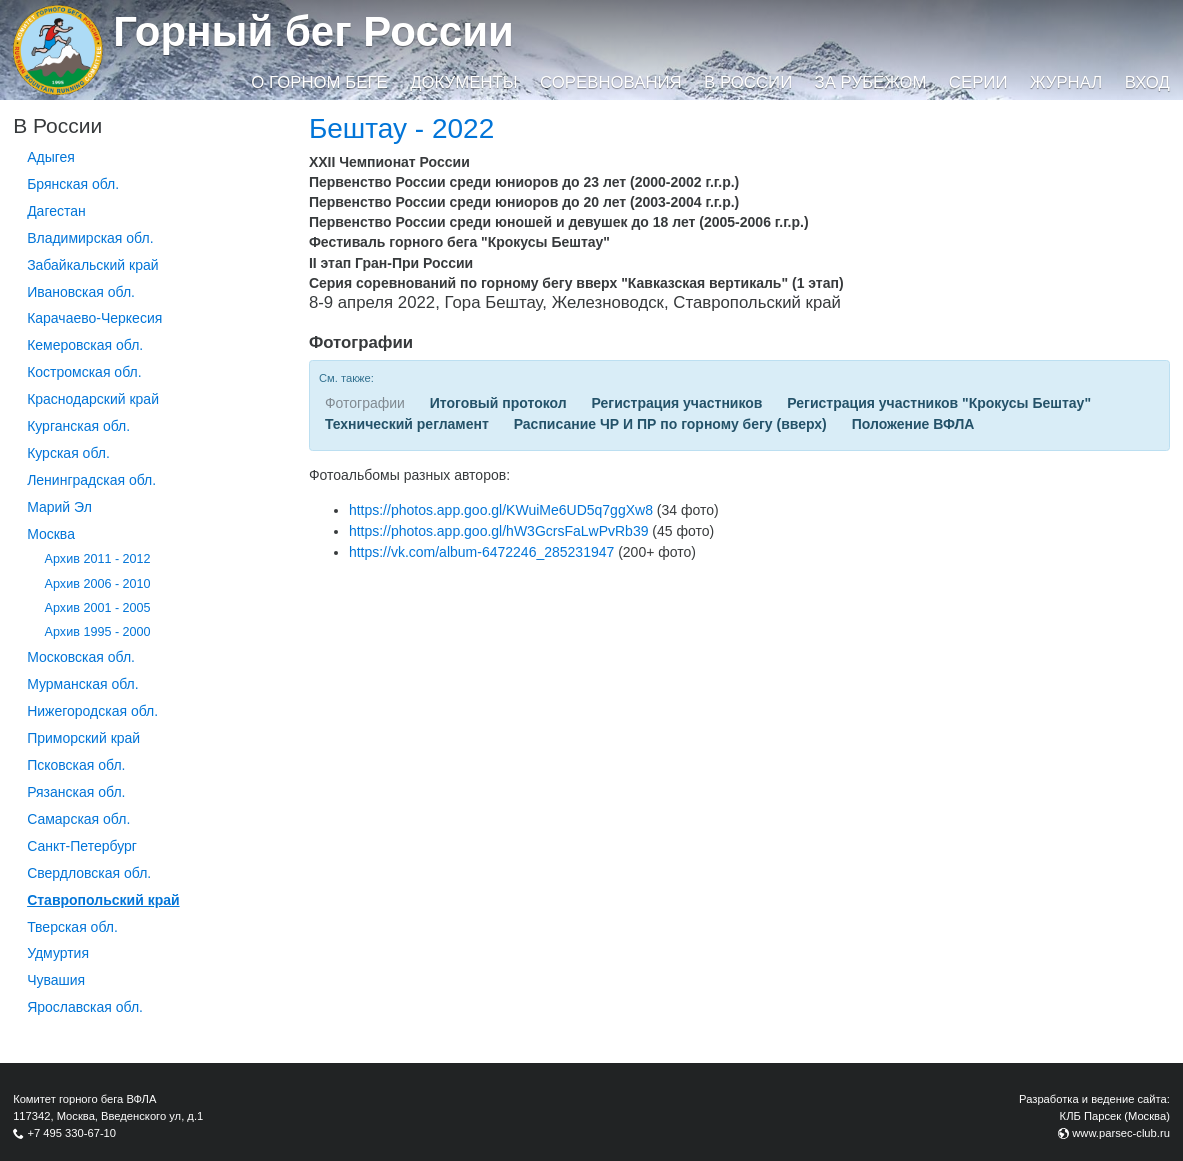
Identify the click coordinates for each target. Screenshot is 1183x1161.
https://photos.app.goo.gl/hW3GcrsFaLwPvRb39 (499, 531)
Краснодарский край (93, 399)
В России (748, 82)
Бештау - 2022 (401, 128)
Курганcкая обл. (78, 426)
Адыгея (51, 157)
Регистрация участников (677, 403)
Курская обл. (68, 453)
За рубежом (871, 82)
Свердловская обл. (89, 873)
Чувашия (56, 980)
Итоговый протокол (498, 403)
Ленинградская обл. (91, 480)
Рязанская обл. (76, 792)
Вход (1147, 82)
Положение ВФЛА (913, 424)
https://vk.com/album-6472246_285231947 (481, 552)
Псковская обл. (76, 765)
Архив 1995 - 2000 (98, 632)
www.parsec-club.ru (1121, 1133)
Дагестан (56, 211)
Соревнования (611, 82)
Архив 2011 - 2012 (98, 559)
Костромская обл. (84, 372)
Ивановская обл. (81, 292)
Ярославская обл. (85, 1007)
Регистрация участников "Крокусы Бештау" (939, 403)
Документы (463, 82)
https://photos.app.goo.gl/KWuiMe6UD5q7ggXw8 (501, 510)
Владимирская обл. (90, 238)
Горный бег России (313, 31)
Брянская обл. (73, 184)
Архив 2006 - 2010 (98, 584)
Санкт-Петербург (82, 846)
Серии (978, 82)
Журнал (1066, 82)
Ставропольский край (103, 900)
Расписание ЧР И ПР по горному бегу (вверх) (670, 424)
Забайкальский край (92, 265)
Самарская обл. (78, 819)
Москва (51, 534)
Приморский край (83, 738)
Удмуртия (58, 953)
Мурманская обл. (83, 684)
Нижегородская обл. (92, 711)
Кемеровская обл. (85, 345)
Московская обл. (81, 657)
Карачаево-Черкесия (94, 318)
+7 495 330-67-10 (71, 1133)
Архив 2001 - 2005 (98, 608)
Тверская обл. (72, 927)
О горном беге (319, 82)
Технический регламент (407, 424)
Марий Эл (59, 507)
